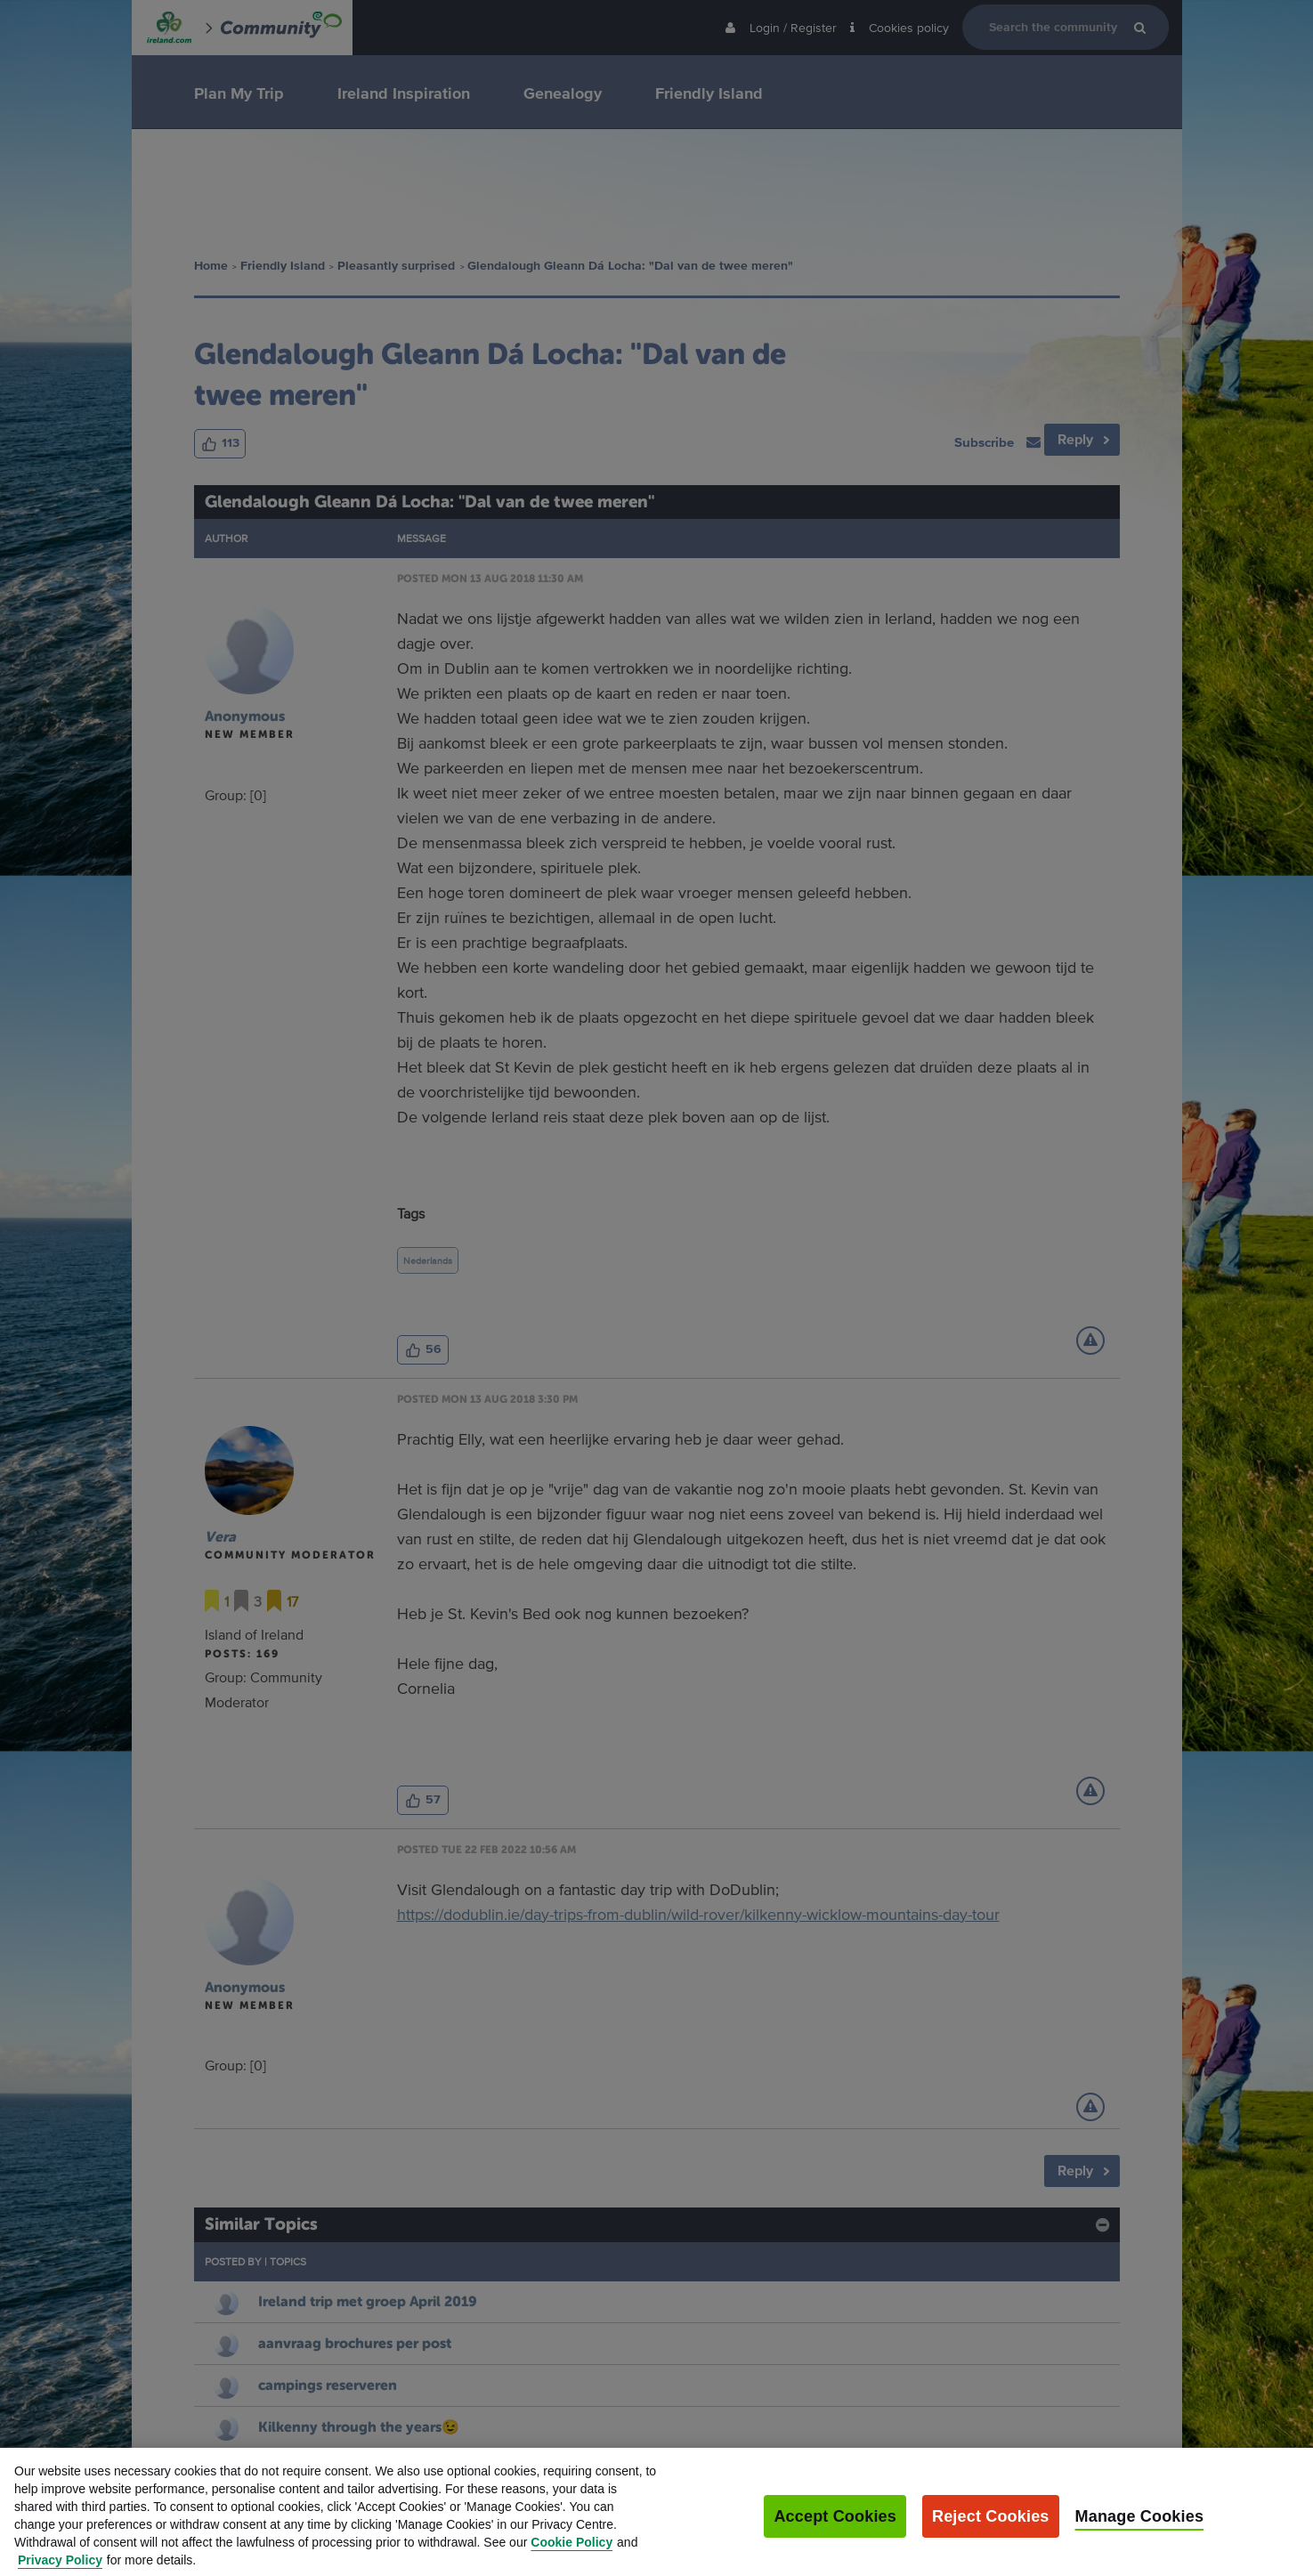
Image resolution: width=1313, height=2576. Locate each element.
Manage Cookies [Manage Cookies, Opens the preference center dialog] (1139, 2528)
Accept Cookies (835, 2528)
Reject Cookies (991, 2528)
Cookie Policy (571, 2554)
